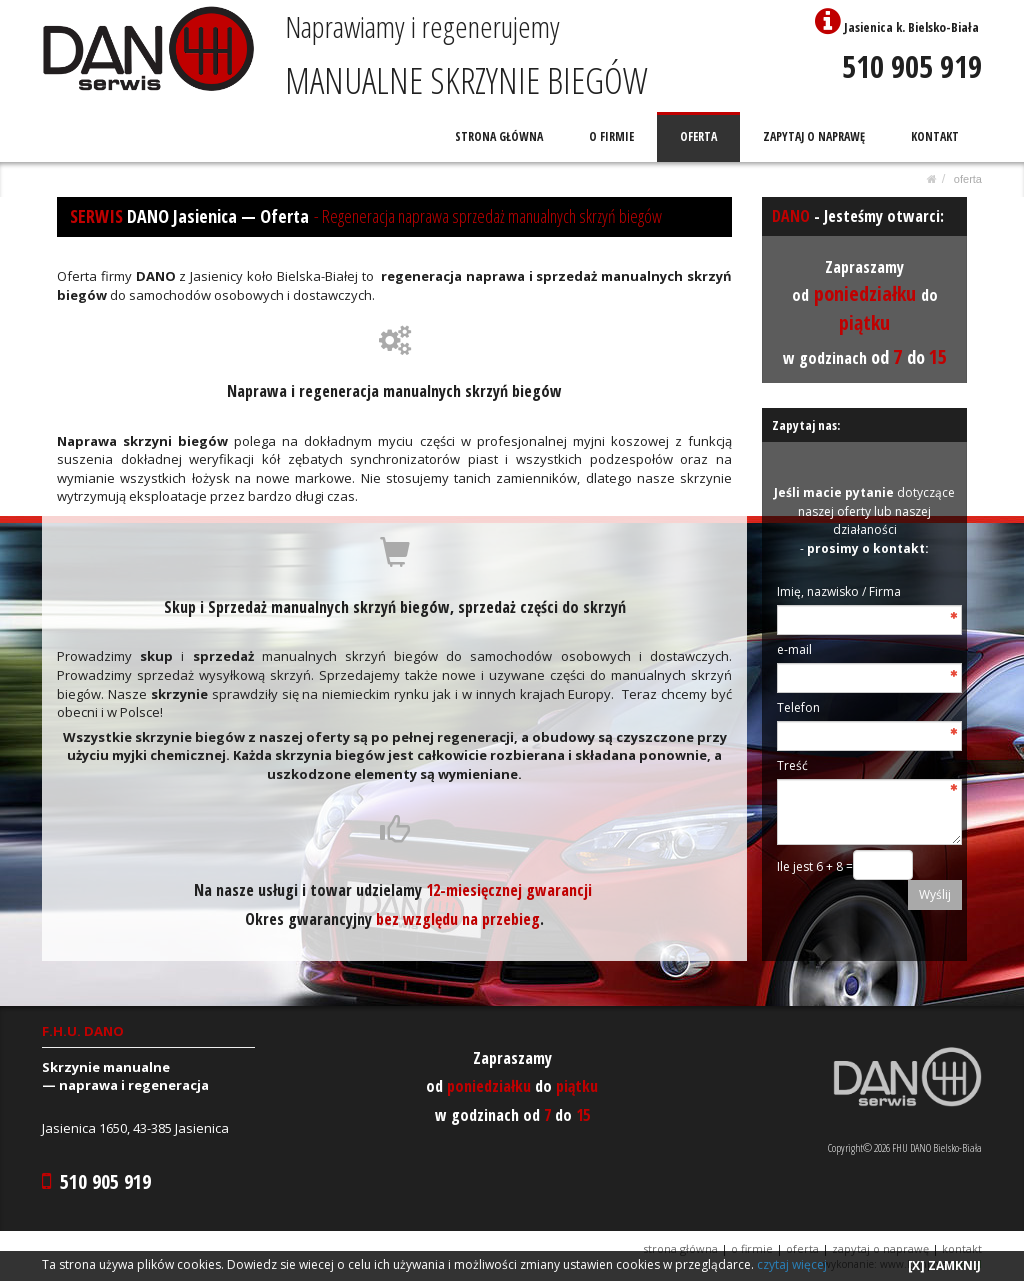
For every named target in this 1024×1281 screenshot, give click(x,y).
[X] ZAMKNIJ (944, 1265)
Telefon (798, 707)
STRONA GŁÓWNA (501, 136)
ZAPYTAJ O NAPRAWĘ (815, 136)
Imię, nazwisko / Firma (839, 591)
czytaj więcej (792, 1264)
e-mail (794, 649)
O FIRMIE (612, 136)
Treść (792, 765)
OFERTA (699, 136)
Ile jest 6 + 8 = (815, 866)
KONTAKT (935, 136)
